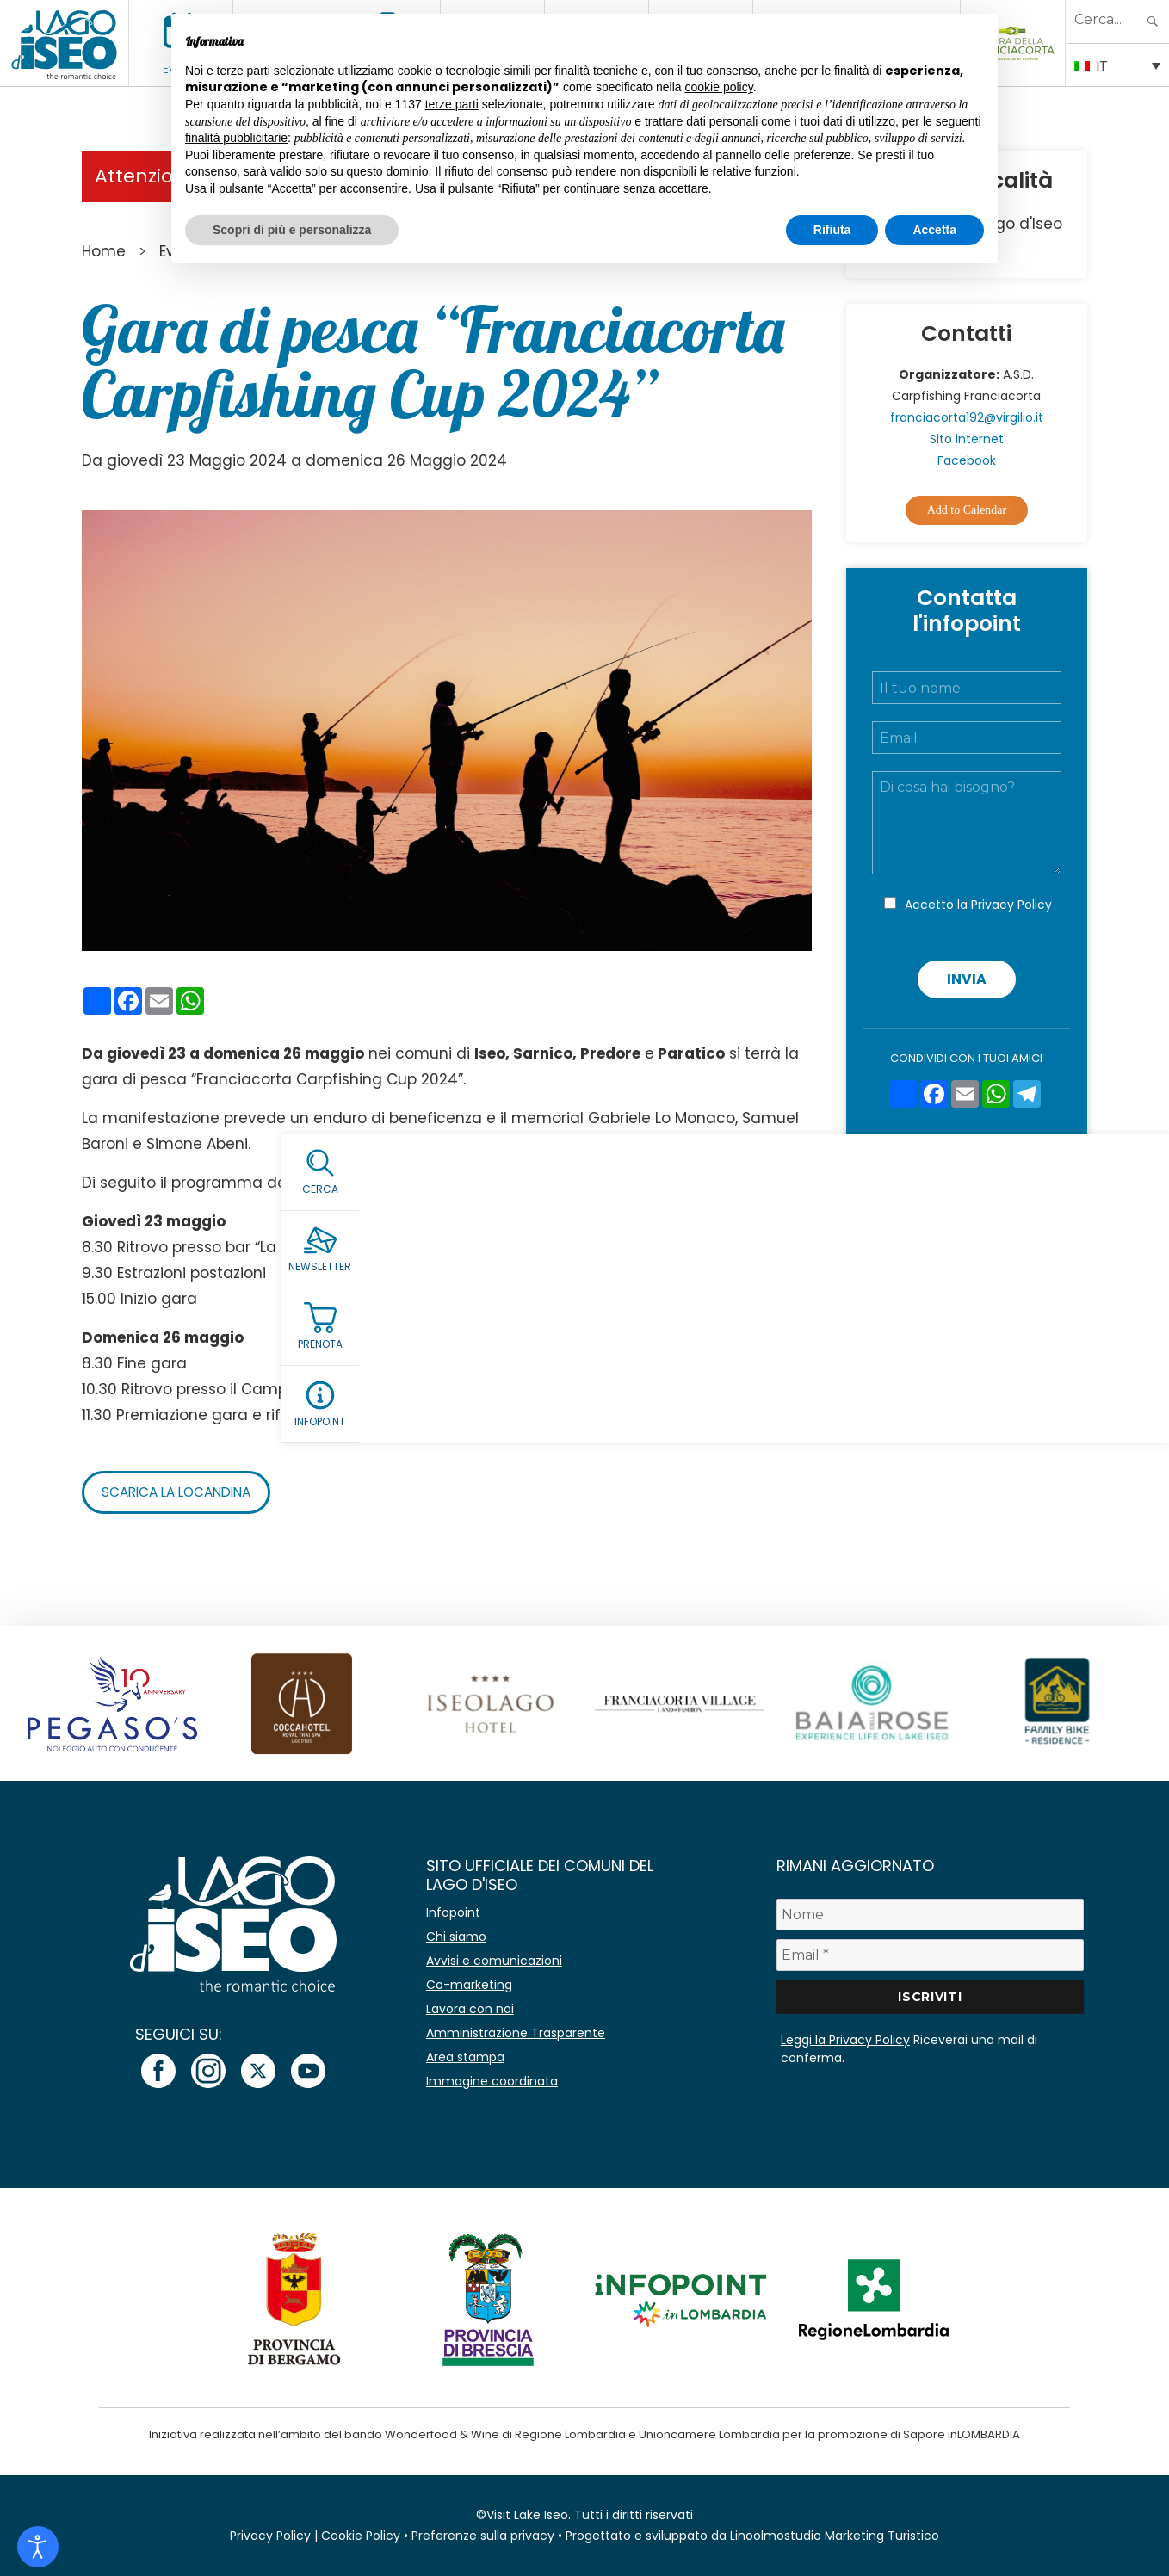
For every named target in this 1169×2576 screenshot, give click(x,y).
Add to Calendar (967, 509)
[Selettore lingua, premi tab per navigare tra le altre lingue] (1117, 64)
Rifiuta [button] (832, 230)
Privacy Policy (1011, 904)
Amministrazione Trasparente (515, 2033)
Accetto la (978, 904)
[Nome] (930, 1914)
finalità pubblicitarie (236, 138)
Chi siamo (456, 1936)
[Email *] (930, 1955)
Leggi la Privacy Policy (845, 2039)
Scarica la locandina (182, 1492)
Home (104, 251)
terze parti (452, 104)
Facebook (966, 460)
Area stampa (465, 2057)
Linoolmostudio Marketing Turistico (834, 2535)
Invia (967, 979)
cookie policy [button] (719, 87)
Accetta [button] (934, 230)
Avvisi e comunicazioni (494, 1960)
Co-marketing (469, 1984)
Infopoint (453, 1912)
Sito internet (967, 439)
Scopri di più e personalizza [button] (292, 230)
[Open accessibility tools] (38, 2546)
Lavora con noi (470, 2008)
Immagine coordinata (492, 2081)
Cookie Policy (360, 2535)
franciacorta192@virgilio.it (966, 417)
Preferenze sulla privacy (482, 2535)
